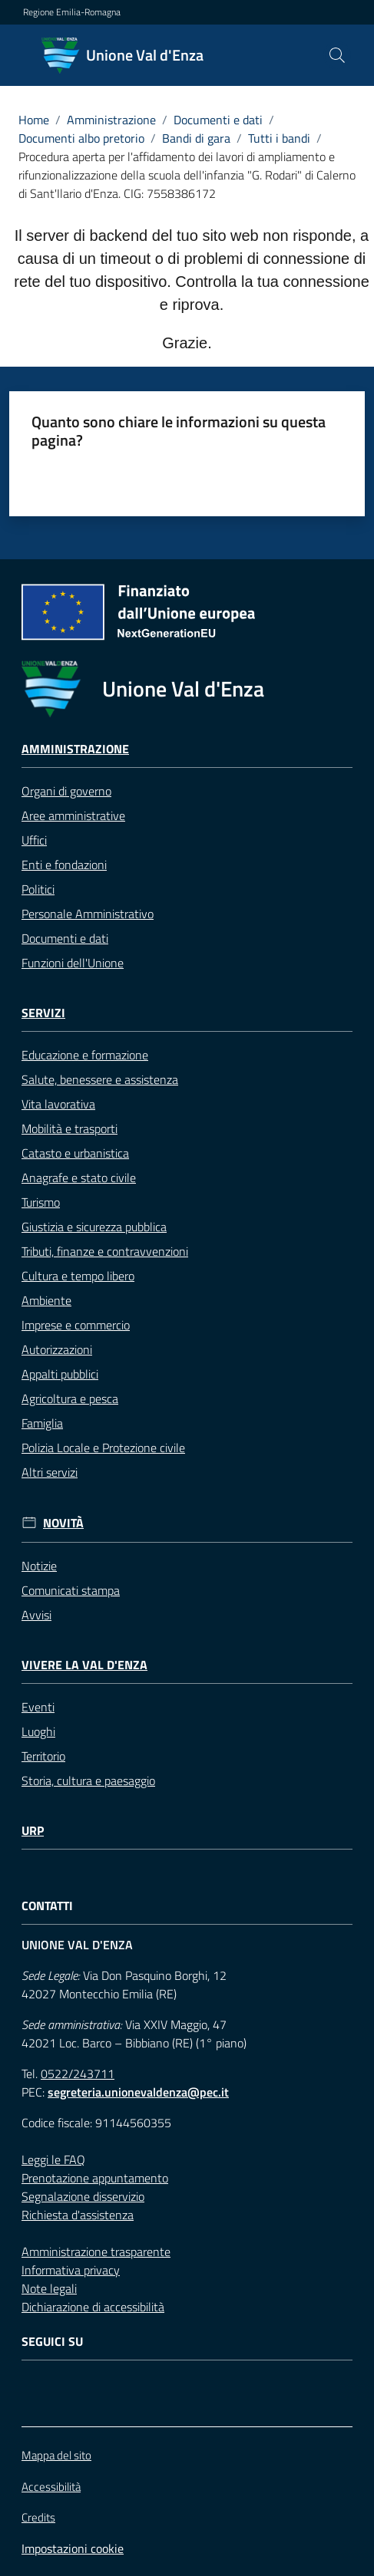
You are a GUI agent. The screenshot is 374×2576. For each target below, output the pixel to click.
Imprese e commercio (76, 1325)
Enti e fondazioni (64, 864)
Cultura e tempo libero (78, 1276)
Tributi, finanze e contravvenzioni (105, 1251)
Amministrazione (111, 119)
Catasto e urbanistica (75, 1153)
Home (33, 119)
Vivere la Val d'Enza (84, 1665)
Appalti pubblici (60, 1374)
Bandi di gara (196, 138)
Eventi (38, 1707)
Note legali (49, 2288)
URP (33, 1830)
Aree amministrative (73, 815)
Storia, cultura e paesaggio (88, 1780)
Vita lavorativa (58, 1104)
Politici (38, 889)
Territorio (43, 1756)
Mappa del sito (56, 2455)
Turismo (41, 1202)
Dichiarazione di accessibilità (93, 2307)
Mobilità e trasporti (69, 1128)
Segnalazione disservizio (83, 2196)
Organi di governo (66, 791)
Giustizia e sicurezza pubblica (94, 1226)
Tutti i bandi (279, 138)
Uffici (34, 840)
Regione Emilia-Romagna (72, 12)
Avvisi (36, 1615)
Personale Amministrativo (88, 913)
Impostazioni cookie (73, 2548)
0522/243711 (77, 2073)
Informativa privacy (71, 2270)
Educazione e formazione (85, 1055)
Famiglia (42, 1423)
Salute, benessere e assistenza (100, 1079)
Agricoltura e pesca (70, 1398)
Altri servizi (50, 1472)
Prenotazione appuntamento (95, 2178)
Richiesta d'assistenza (78, 2214)
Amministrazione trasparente (96, 2251)
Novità (63, 1523)
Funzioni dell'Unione (73, 963)
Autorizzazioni (57, 1349)
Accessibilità (51, 2486)
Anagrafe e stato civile (79, 1177)
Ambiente (46, 1300)
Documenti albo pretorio (81, 138)
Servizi (43, 1013)
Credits (38, 2517)
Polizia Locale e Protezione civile (103, 1447)
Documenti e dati (218, 119)
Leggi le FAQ (53, 2159)
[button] (337, 55)
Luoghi (38, 1731)
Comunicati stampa (71, 1590)
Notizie (39, 1565)
